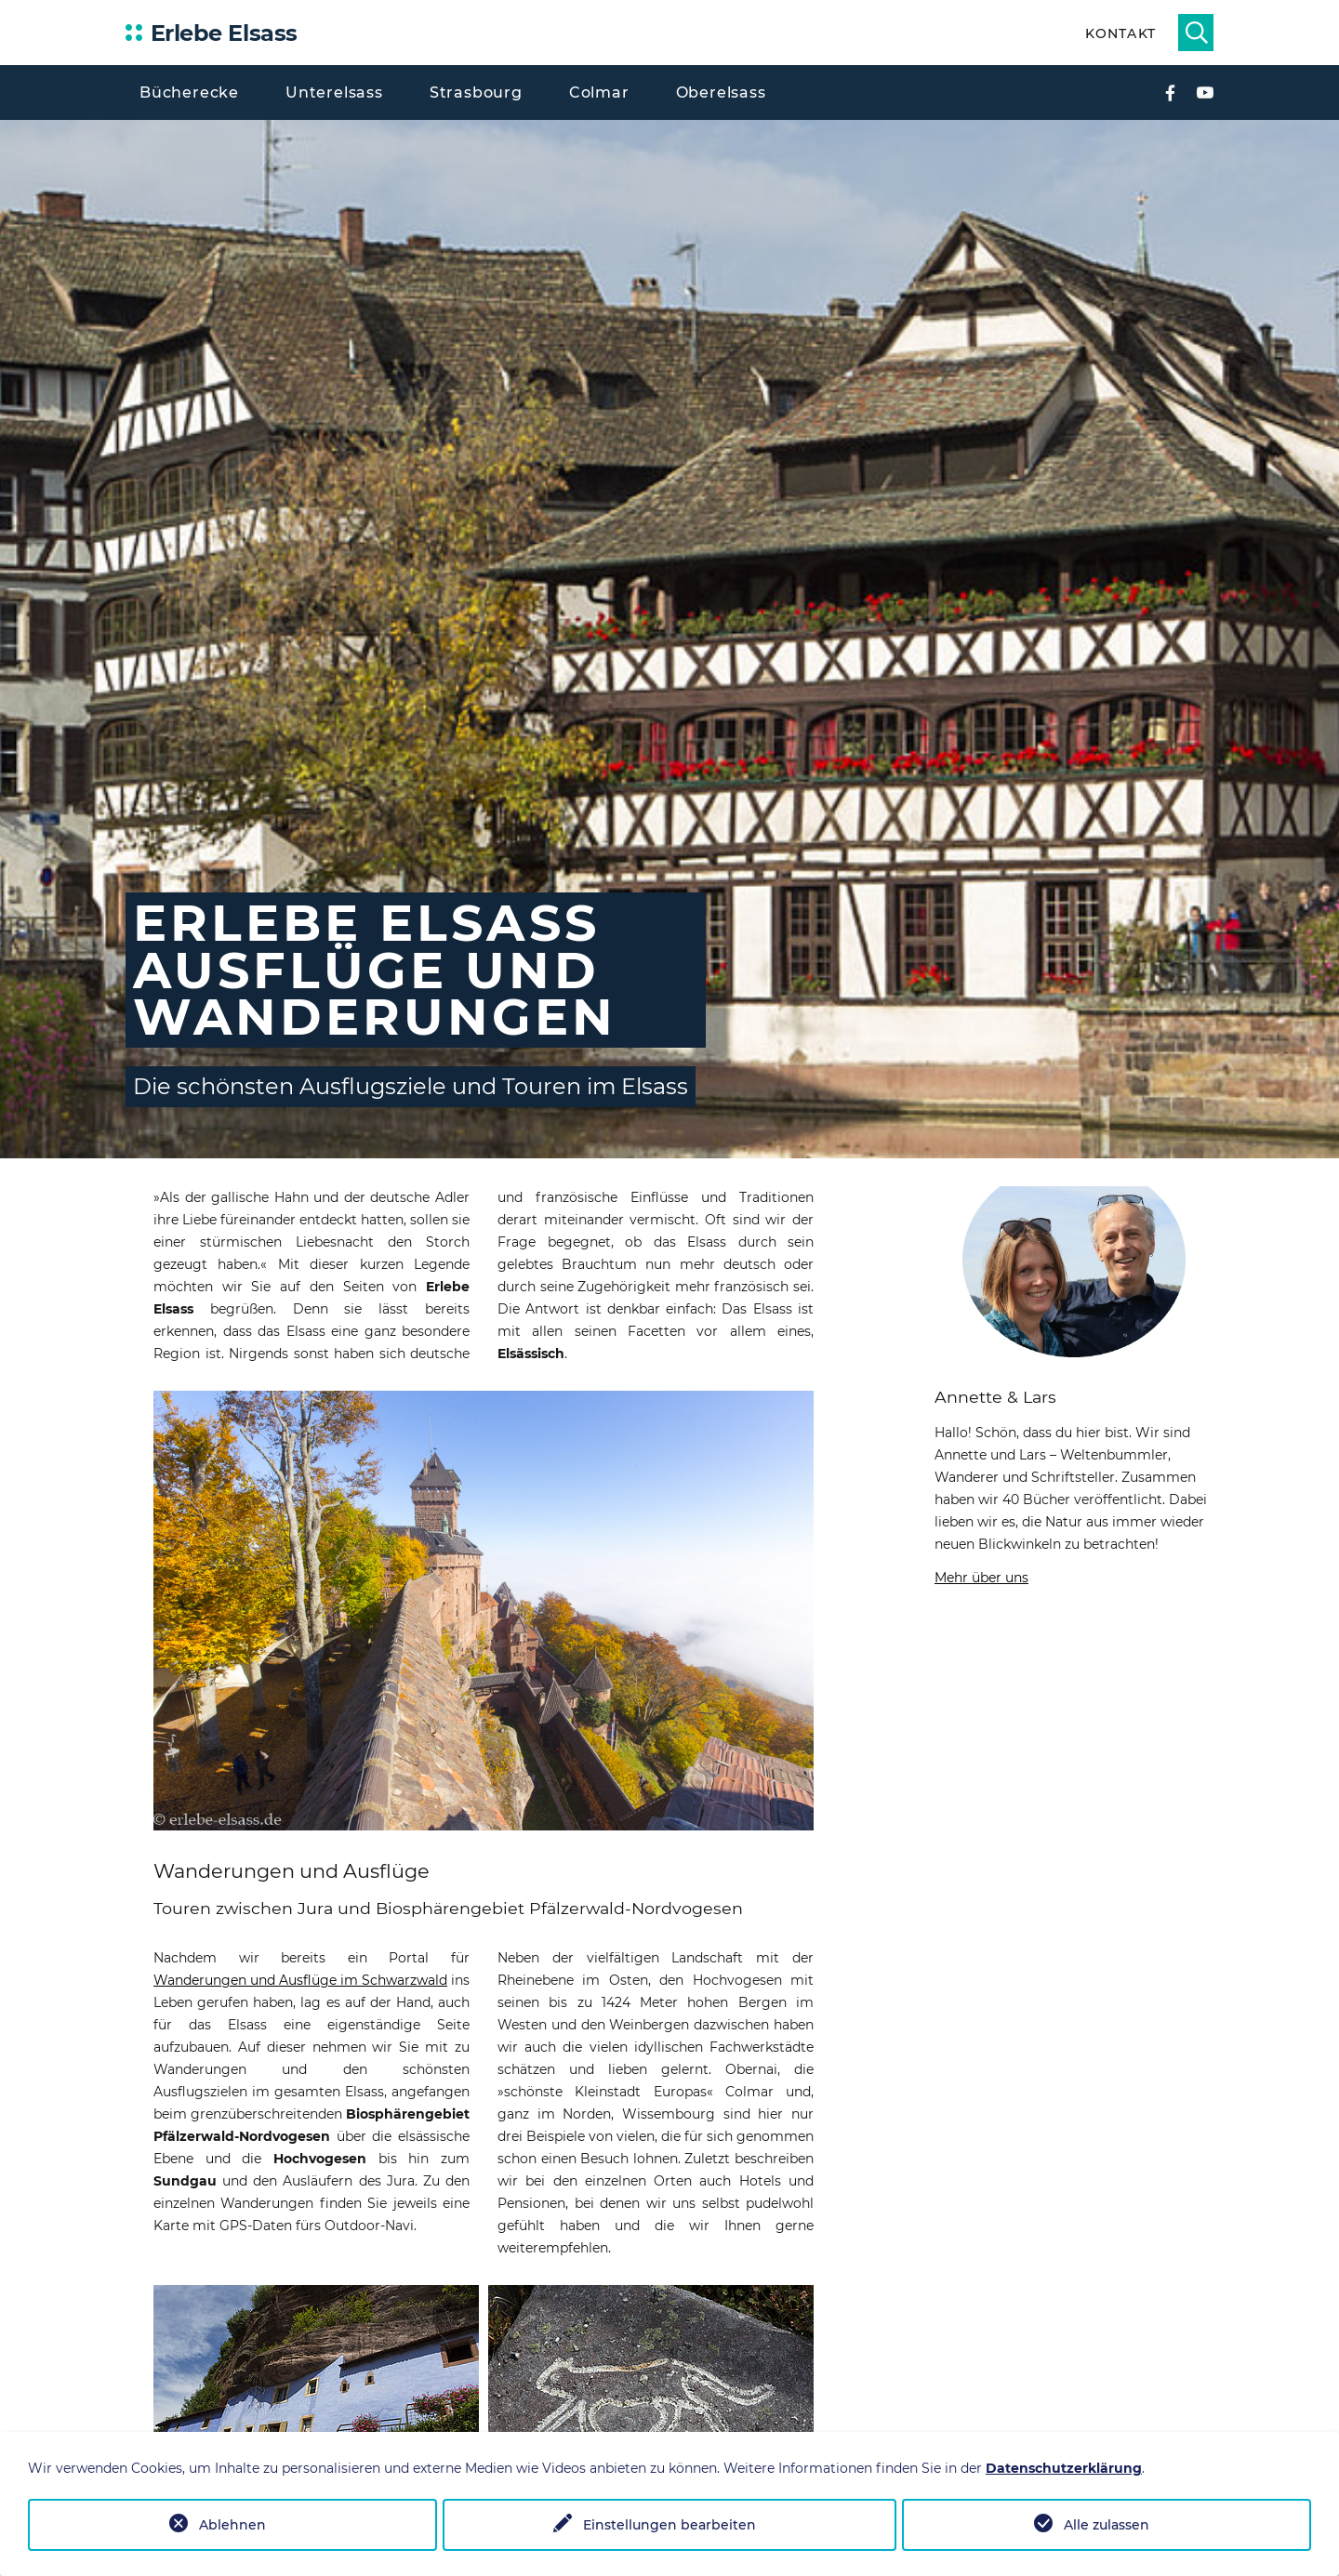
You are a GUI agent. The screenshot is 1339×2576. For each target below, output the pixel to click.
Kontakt (1120, 33)
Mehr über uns (981, 1577)
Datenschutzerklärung (1064, 2468)
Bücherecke (189, 92)
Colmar (599, 92)
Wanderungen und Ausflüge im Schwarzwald (300, 1980)
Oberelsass (721, 92)
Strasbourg (476, 92)
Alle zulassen (1106, 2525)
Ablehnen (232, 2525)
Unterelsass (334, 92)
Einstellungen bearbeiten (669, 2525)
